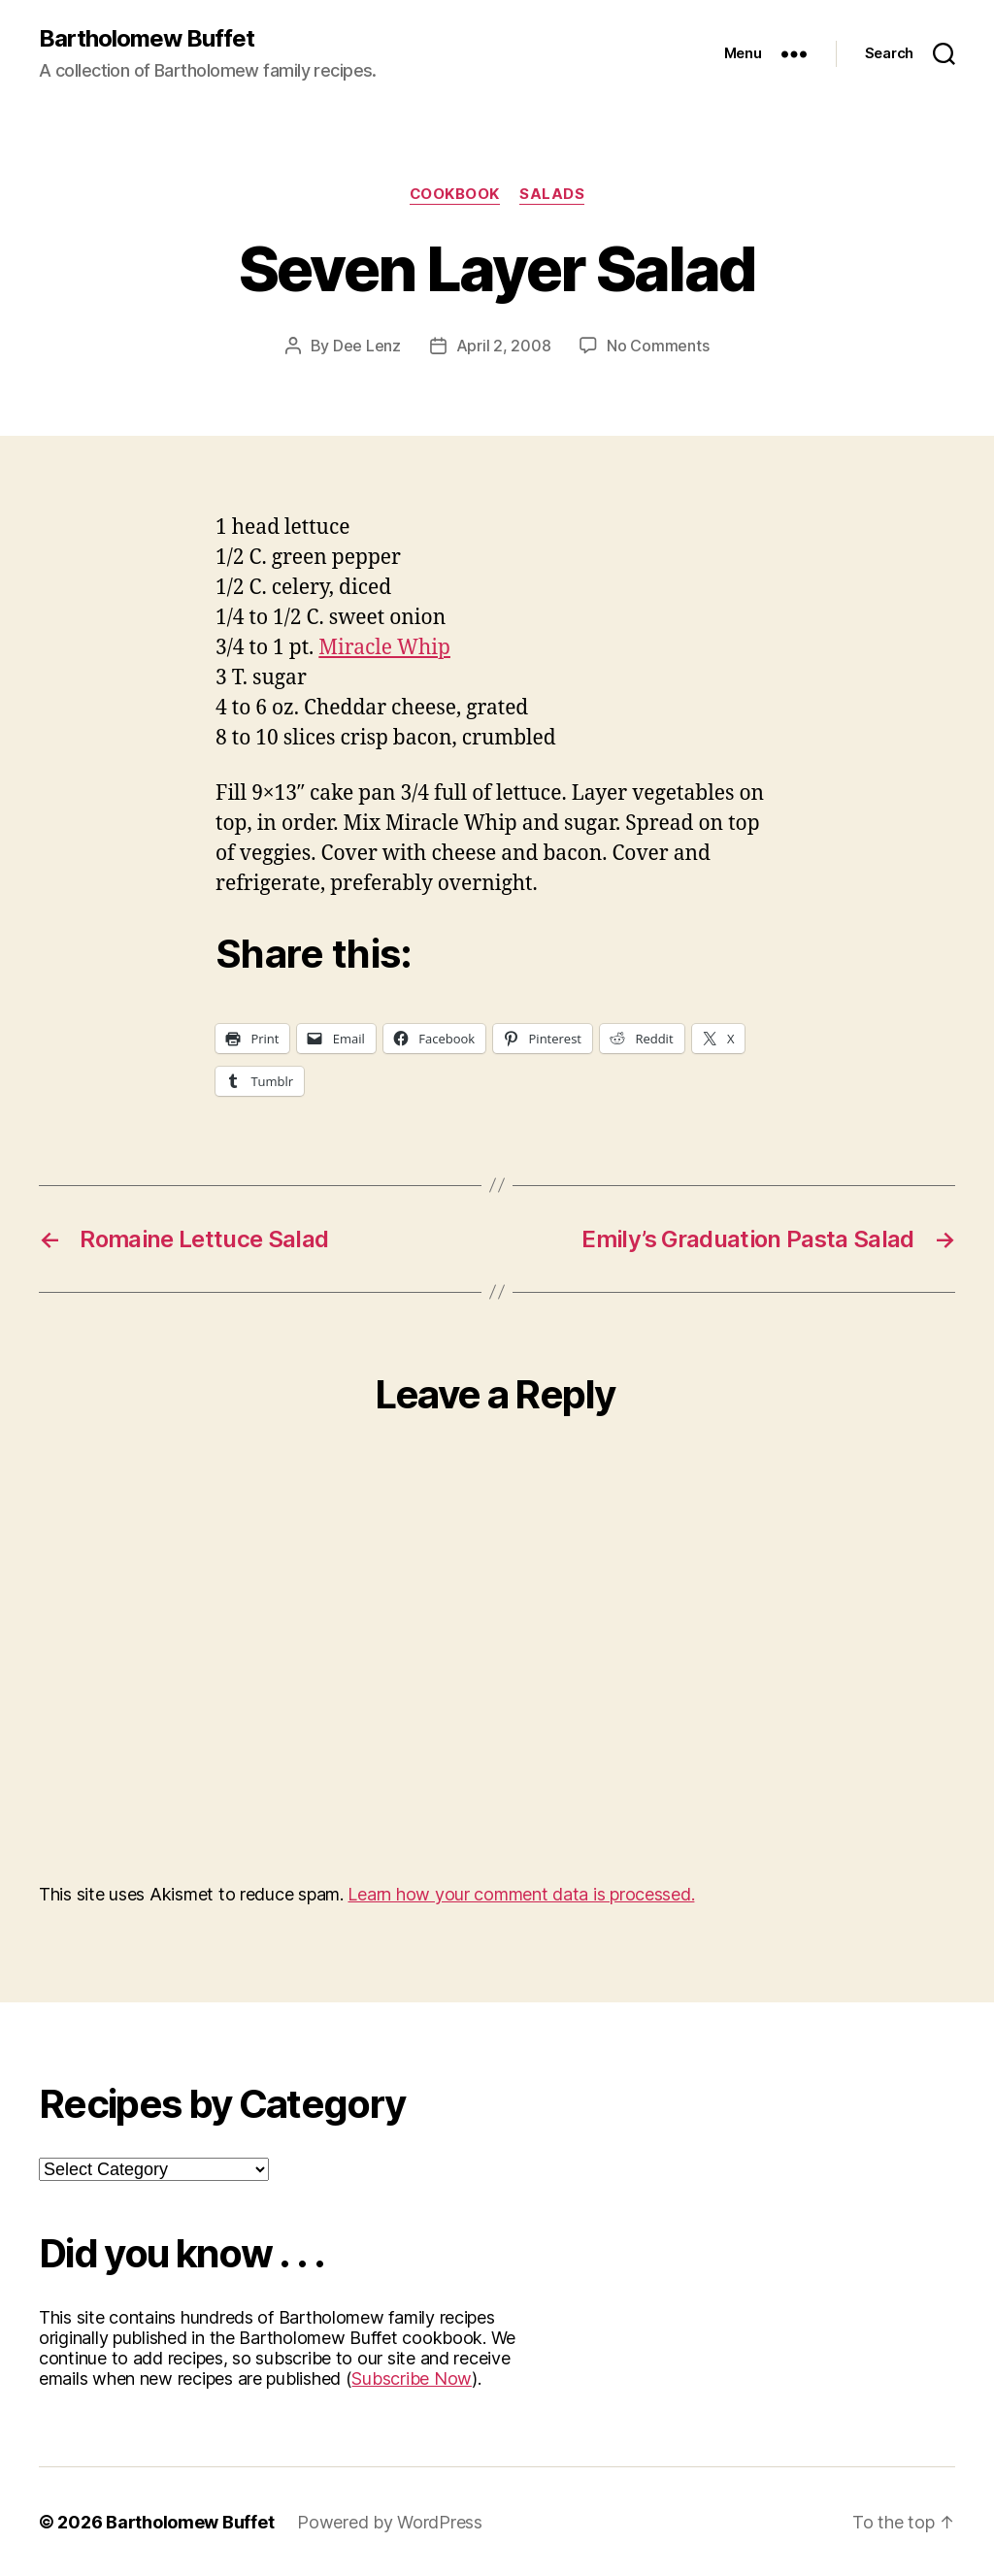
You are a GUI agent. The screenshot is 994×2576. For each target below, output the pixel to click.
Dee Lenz (367, 345)
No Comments (658, 345)
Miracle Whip (384, 647)
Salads (552, 194)
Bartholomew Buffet (146, 38)
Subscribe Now (411, 2377)
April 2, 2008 (503, 345)
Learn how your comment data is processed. (521, 1893)
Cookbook (454, 194)
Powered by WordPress (389, 2521)
